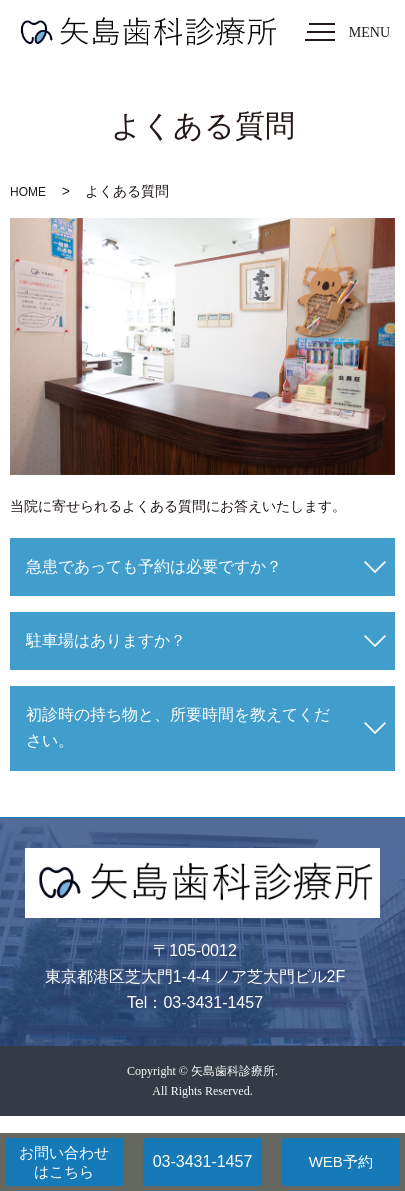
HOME (28, 192)
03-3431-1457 (203, 1161)
